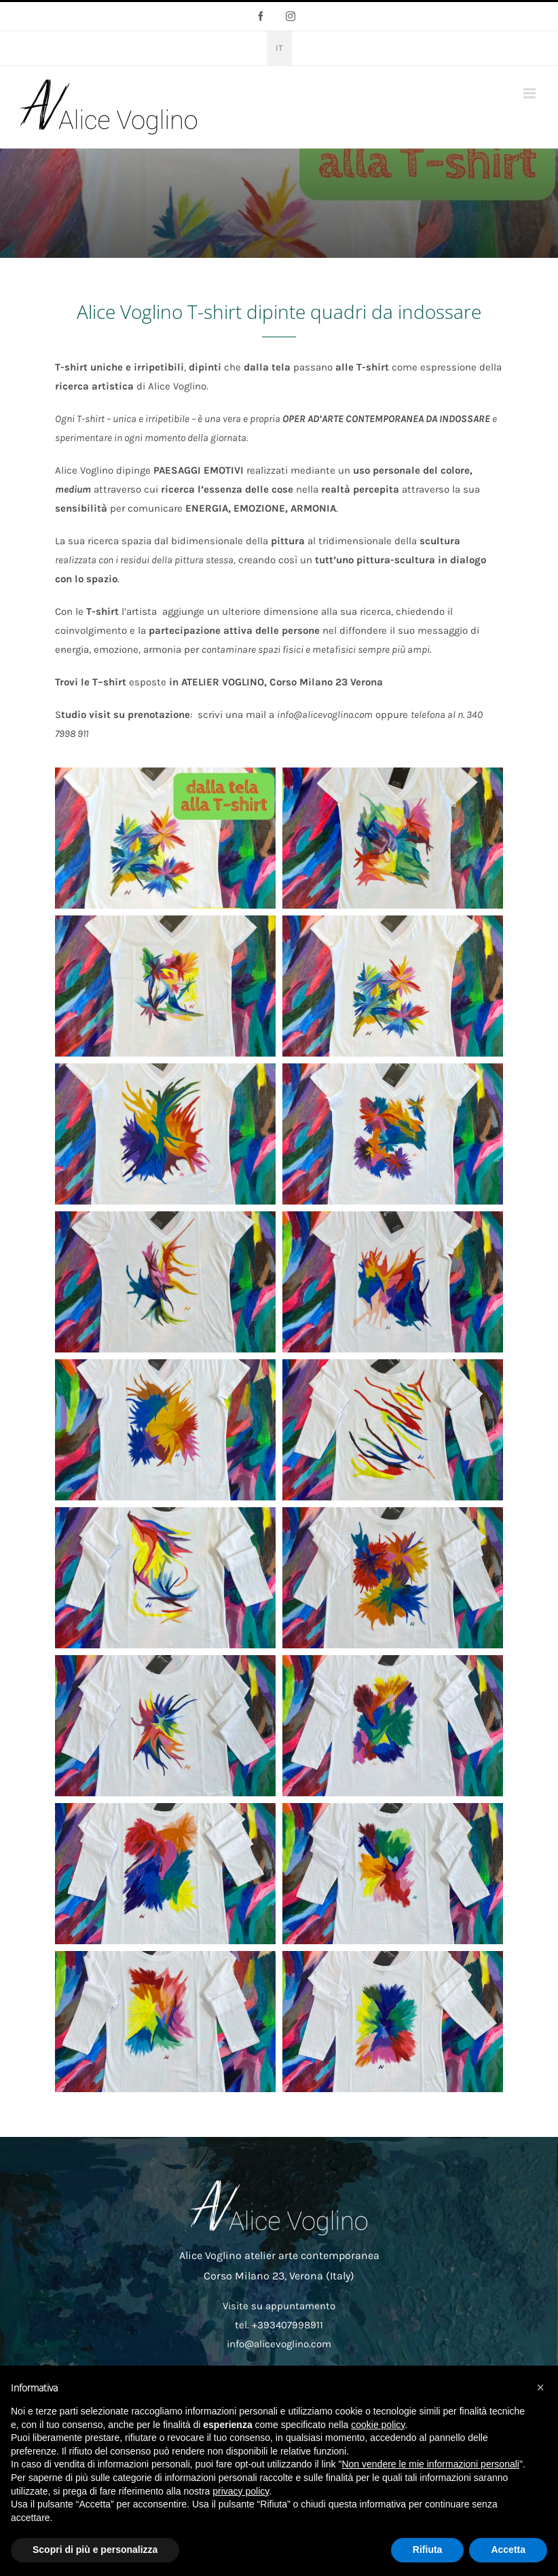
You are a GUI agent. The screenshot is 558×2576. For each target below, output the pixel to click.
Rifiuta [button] (428, 2549)
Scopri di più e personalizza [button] (95, 2549)
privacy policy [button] (240, 2491)
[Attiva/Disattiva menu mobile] (530, 93)
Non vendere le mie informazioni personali (430, 2464)
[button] (540, 2387)
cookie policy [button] (378, 2424)
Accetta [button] (508, 2549)
